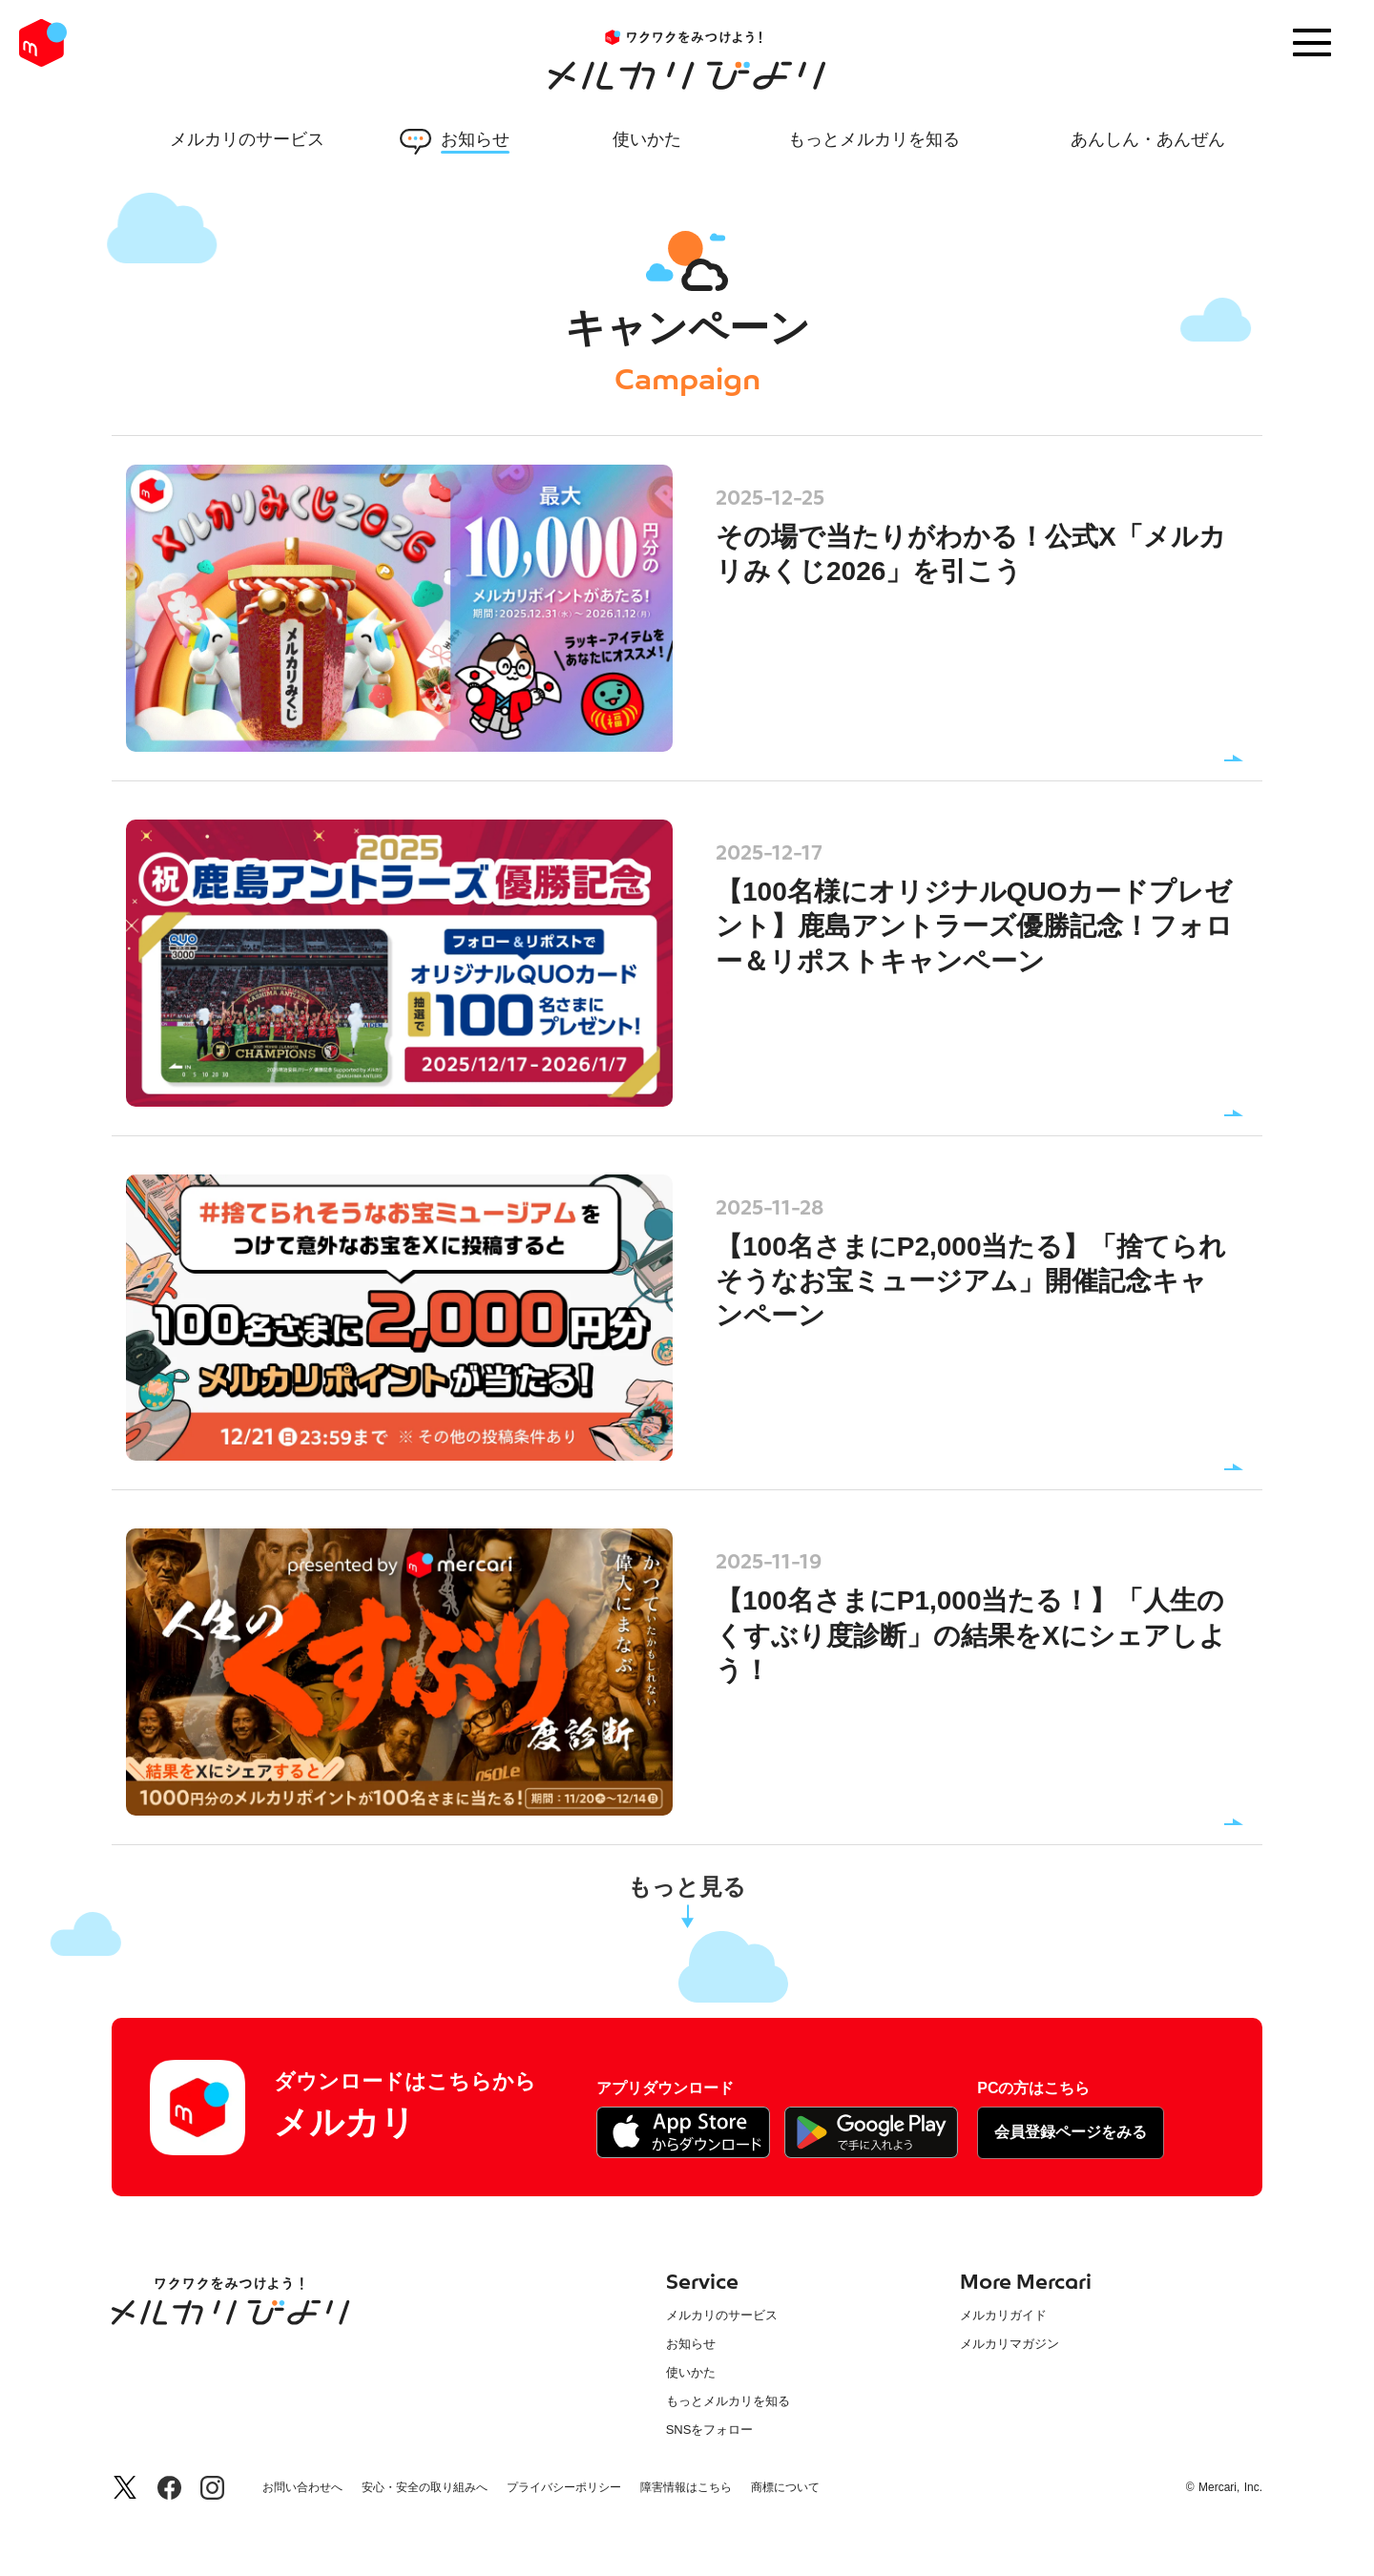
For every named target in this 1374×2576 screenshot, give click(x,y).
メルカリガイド (1003, 2315)
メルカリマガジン (1009, 2344)
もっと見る (687, 1887)
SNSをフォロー (710, 2429)
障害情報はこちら (686, 2488)
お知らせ (691, 2344)
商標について (785, 2488)
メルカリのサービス (722, 2315)
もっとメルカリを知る (728, 2401)
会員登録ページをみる (1070, 2132)
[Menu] (1312, 43)
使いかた (691, 2372)
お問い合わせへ (302, 2488)
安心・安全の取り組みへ (425, 2488)
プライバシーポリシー (564, 2488)
